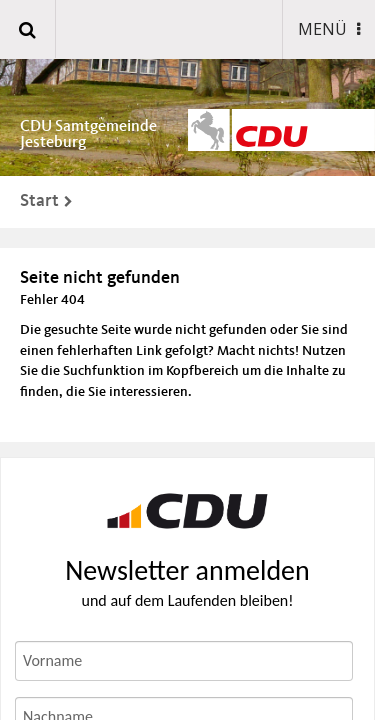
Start (39, 201)
